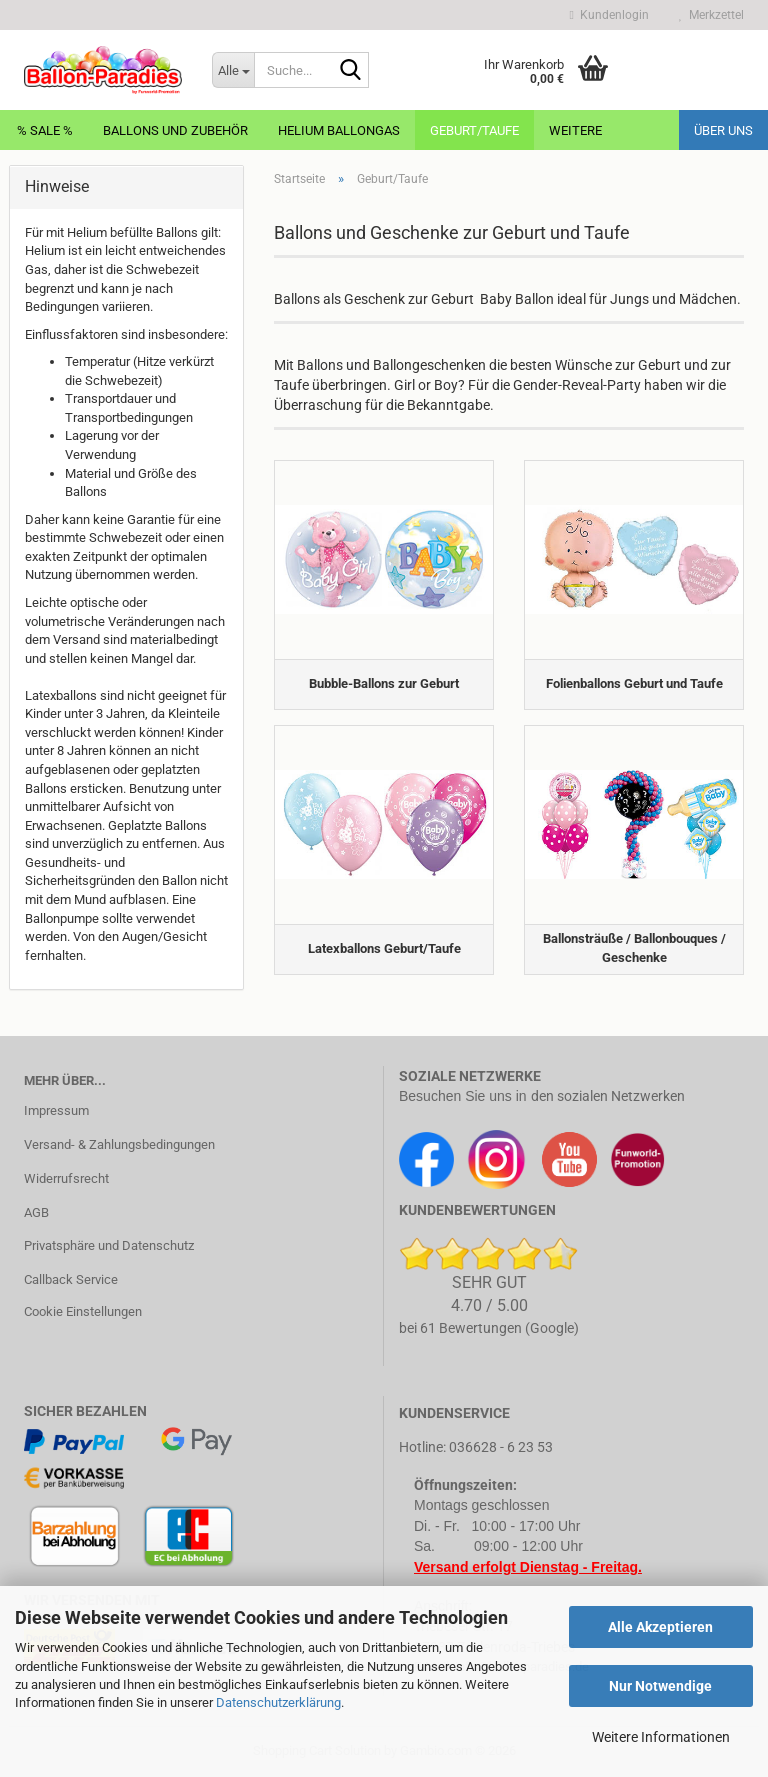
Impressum (56, 1110)
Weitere (575, 130)
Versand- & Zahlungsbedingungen (119, 1144)
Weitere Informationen (661, 1737)
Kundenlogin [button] (609, 15)
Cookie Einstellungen (83, 1311)
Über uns (723, 130)
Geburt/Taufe (474, 130)
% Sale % (45, 130)
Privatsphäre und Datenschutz (109, 1245)
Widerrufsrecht (66, 1178)
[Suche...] (233, 70)
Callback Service (71, 1279)
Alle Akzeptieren (660, 1627)
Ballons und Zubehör (175, 130)
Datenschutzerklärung (278, 1702)
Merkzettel (711, 15)
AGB (36, 1212)
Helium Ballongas (339, 130)
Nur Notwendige (660, 1686)
